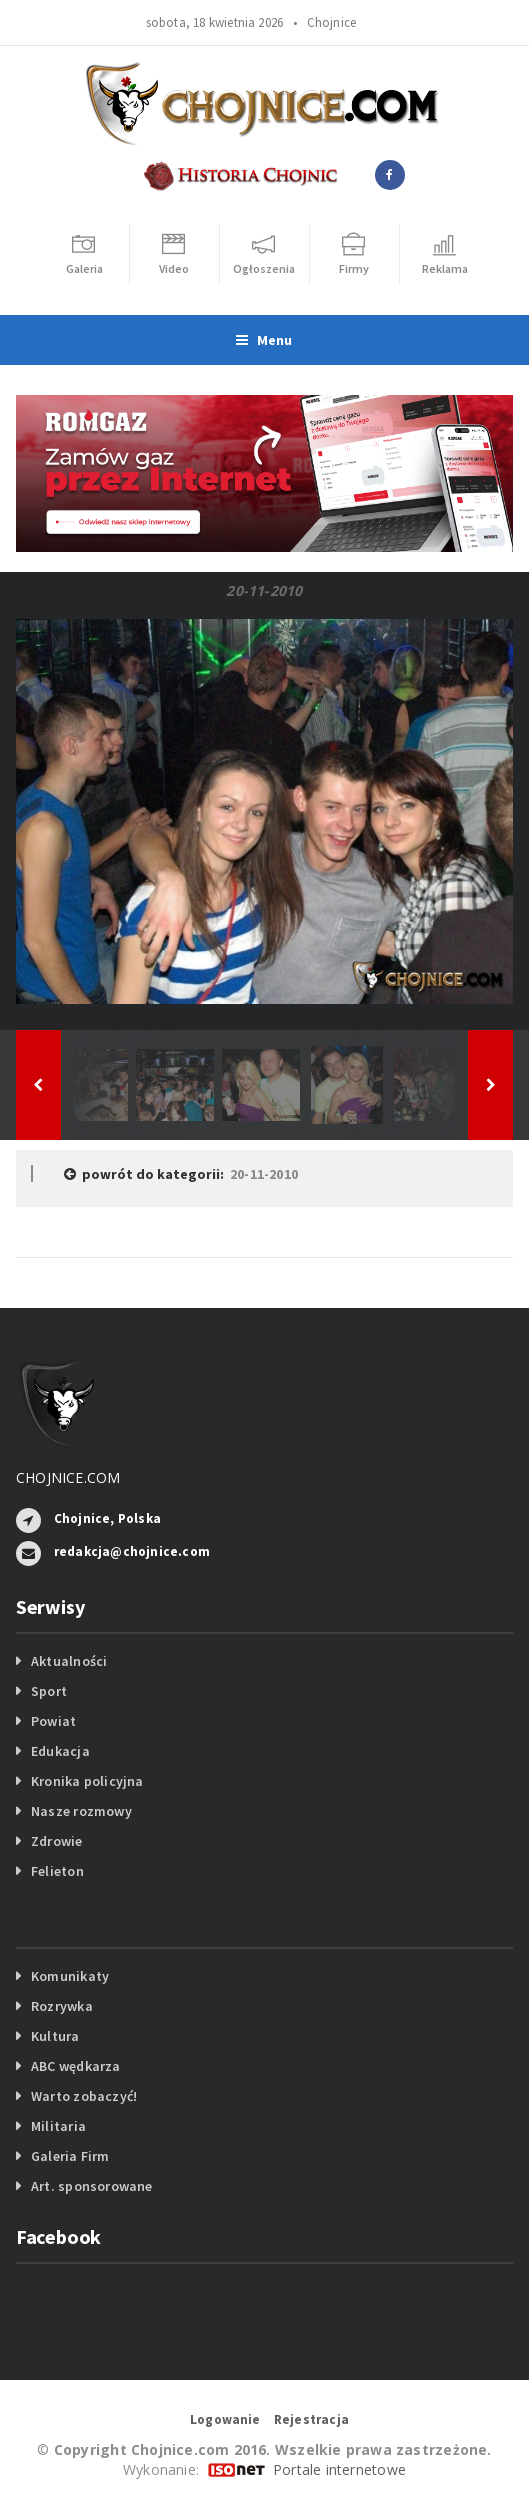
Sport (49, 1691)
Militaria (58, 2126)
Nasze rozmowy (81, 1811)
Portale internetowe (339, 2469)
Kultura (55, 2036)
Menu (264, 340)
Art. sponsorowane (92, 2186)
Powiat (53, 1721)
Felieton (57, 1871)
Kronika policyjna (87, 1781)
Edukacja (60, 1751)
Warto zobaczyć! (84, 2096)
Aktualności (69, 1661)
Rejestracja (311, 2419)
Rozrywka (62, 2006)
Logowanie (225, 2419)
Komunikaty (70, 1976)
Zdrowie (56, 1841)
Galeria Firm (70, 2156)
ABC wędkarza (76, 2066)
